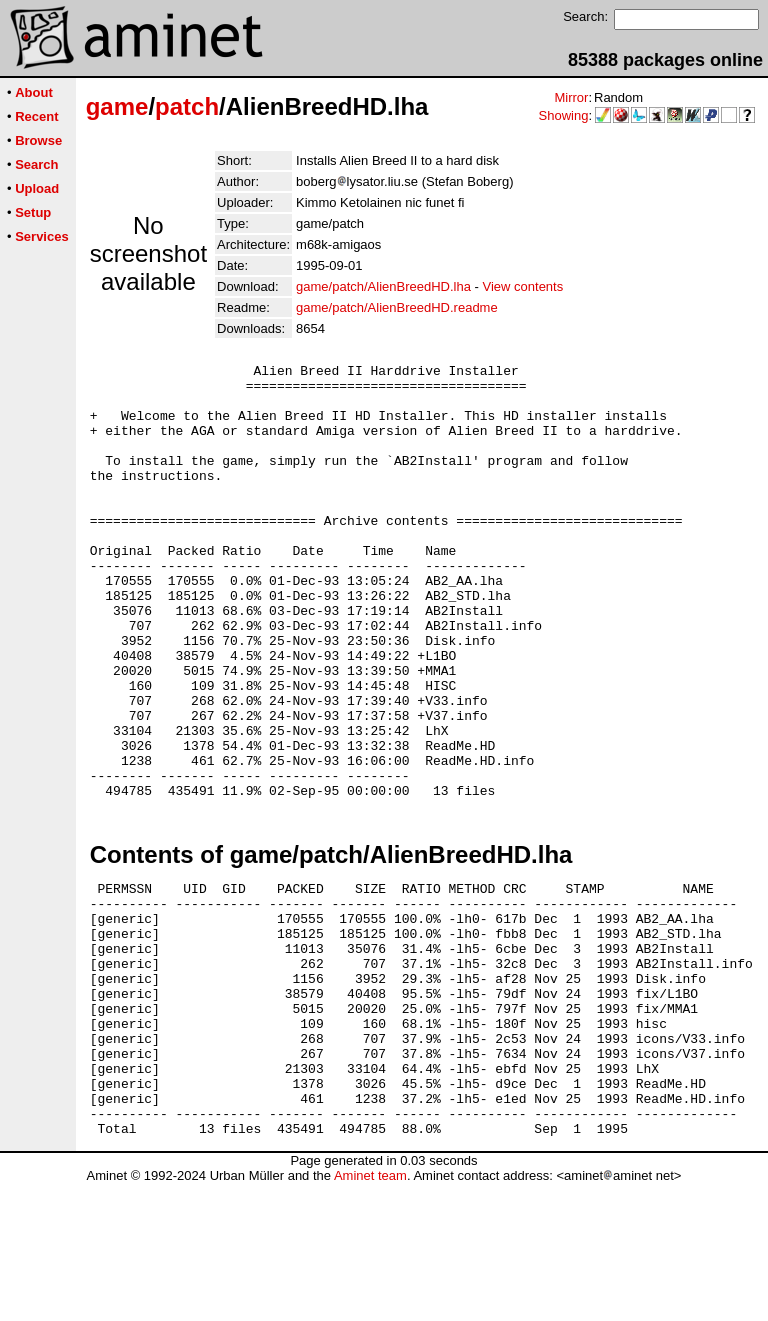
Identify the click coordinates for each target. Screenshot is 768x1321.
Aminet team (370, 1313)
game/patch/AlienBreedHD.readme (397, 307)
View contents (523, 286)
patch (187, 106)
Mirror (571, 97)
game (117, 106)
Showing (564, 115)
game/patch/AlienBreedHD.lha (383, 286)
